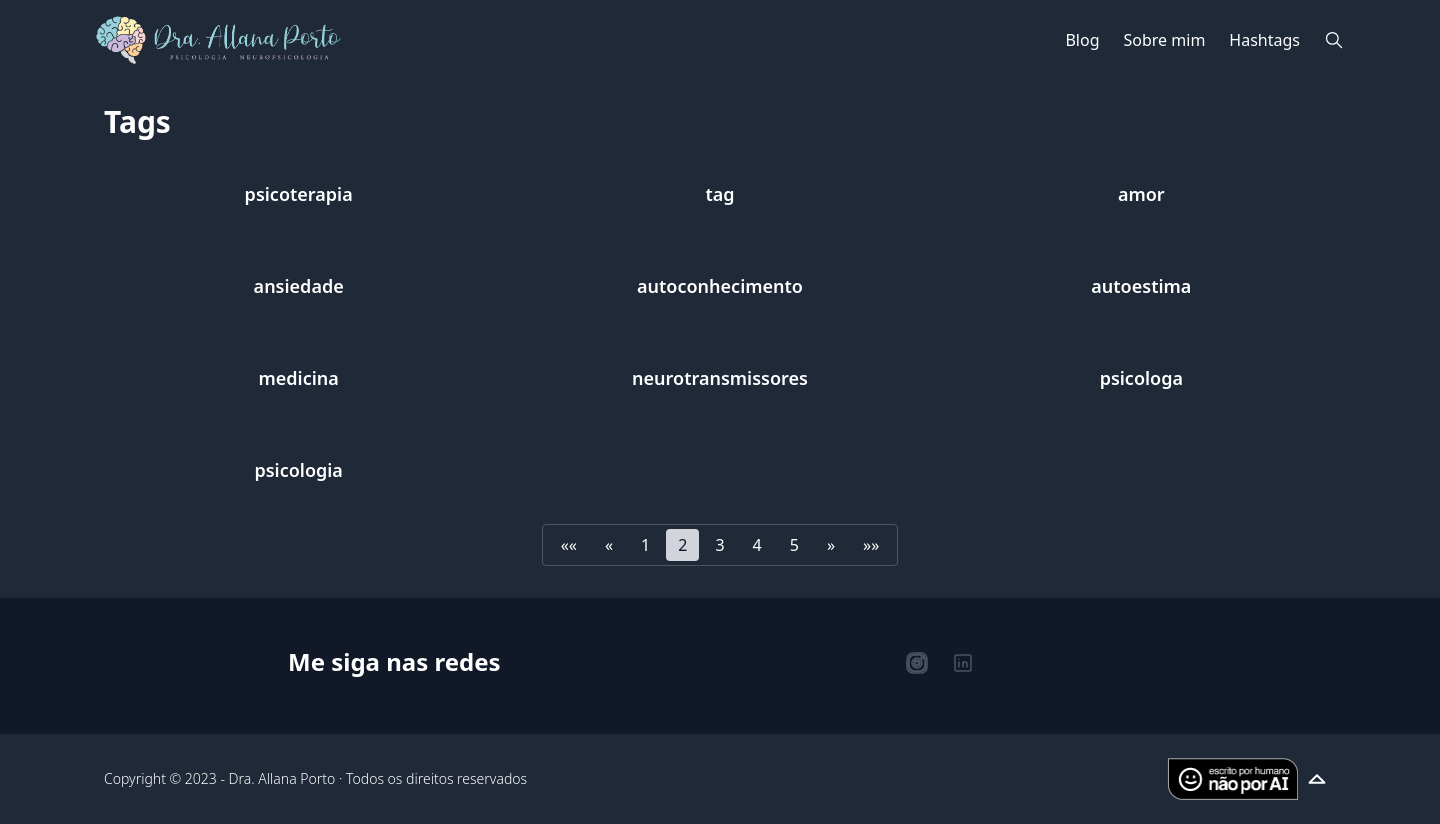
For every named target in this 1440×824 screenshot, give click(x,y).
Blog (1082, 40)
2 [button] (682, 545)
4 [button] (757, 545)
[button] (569, 545)
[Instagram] (917, 663)
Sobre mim (1165, 40)
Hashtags (1264, 40)
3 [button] (719, 545)
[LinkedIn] (963, 663)
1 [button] (645, 545)
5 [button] (794, 545)
